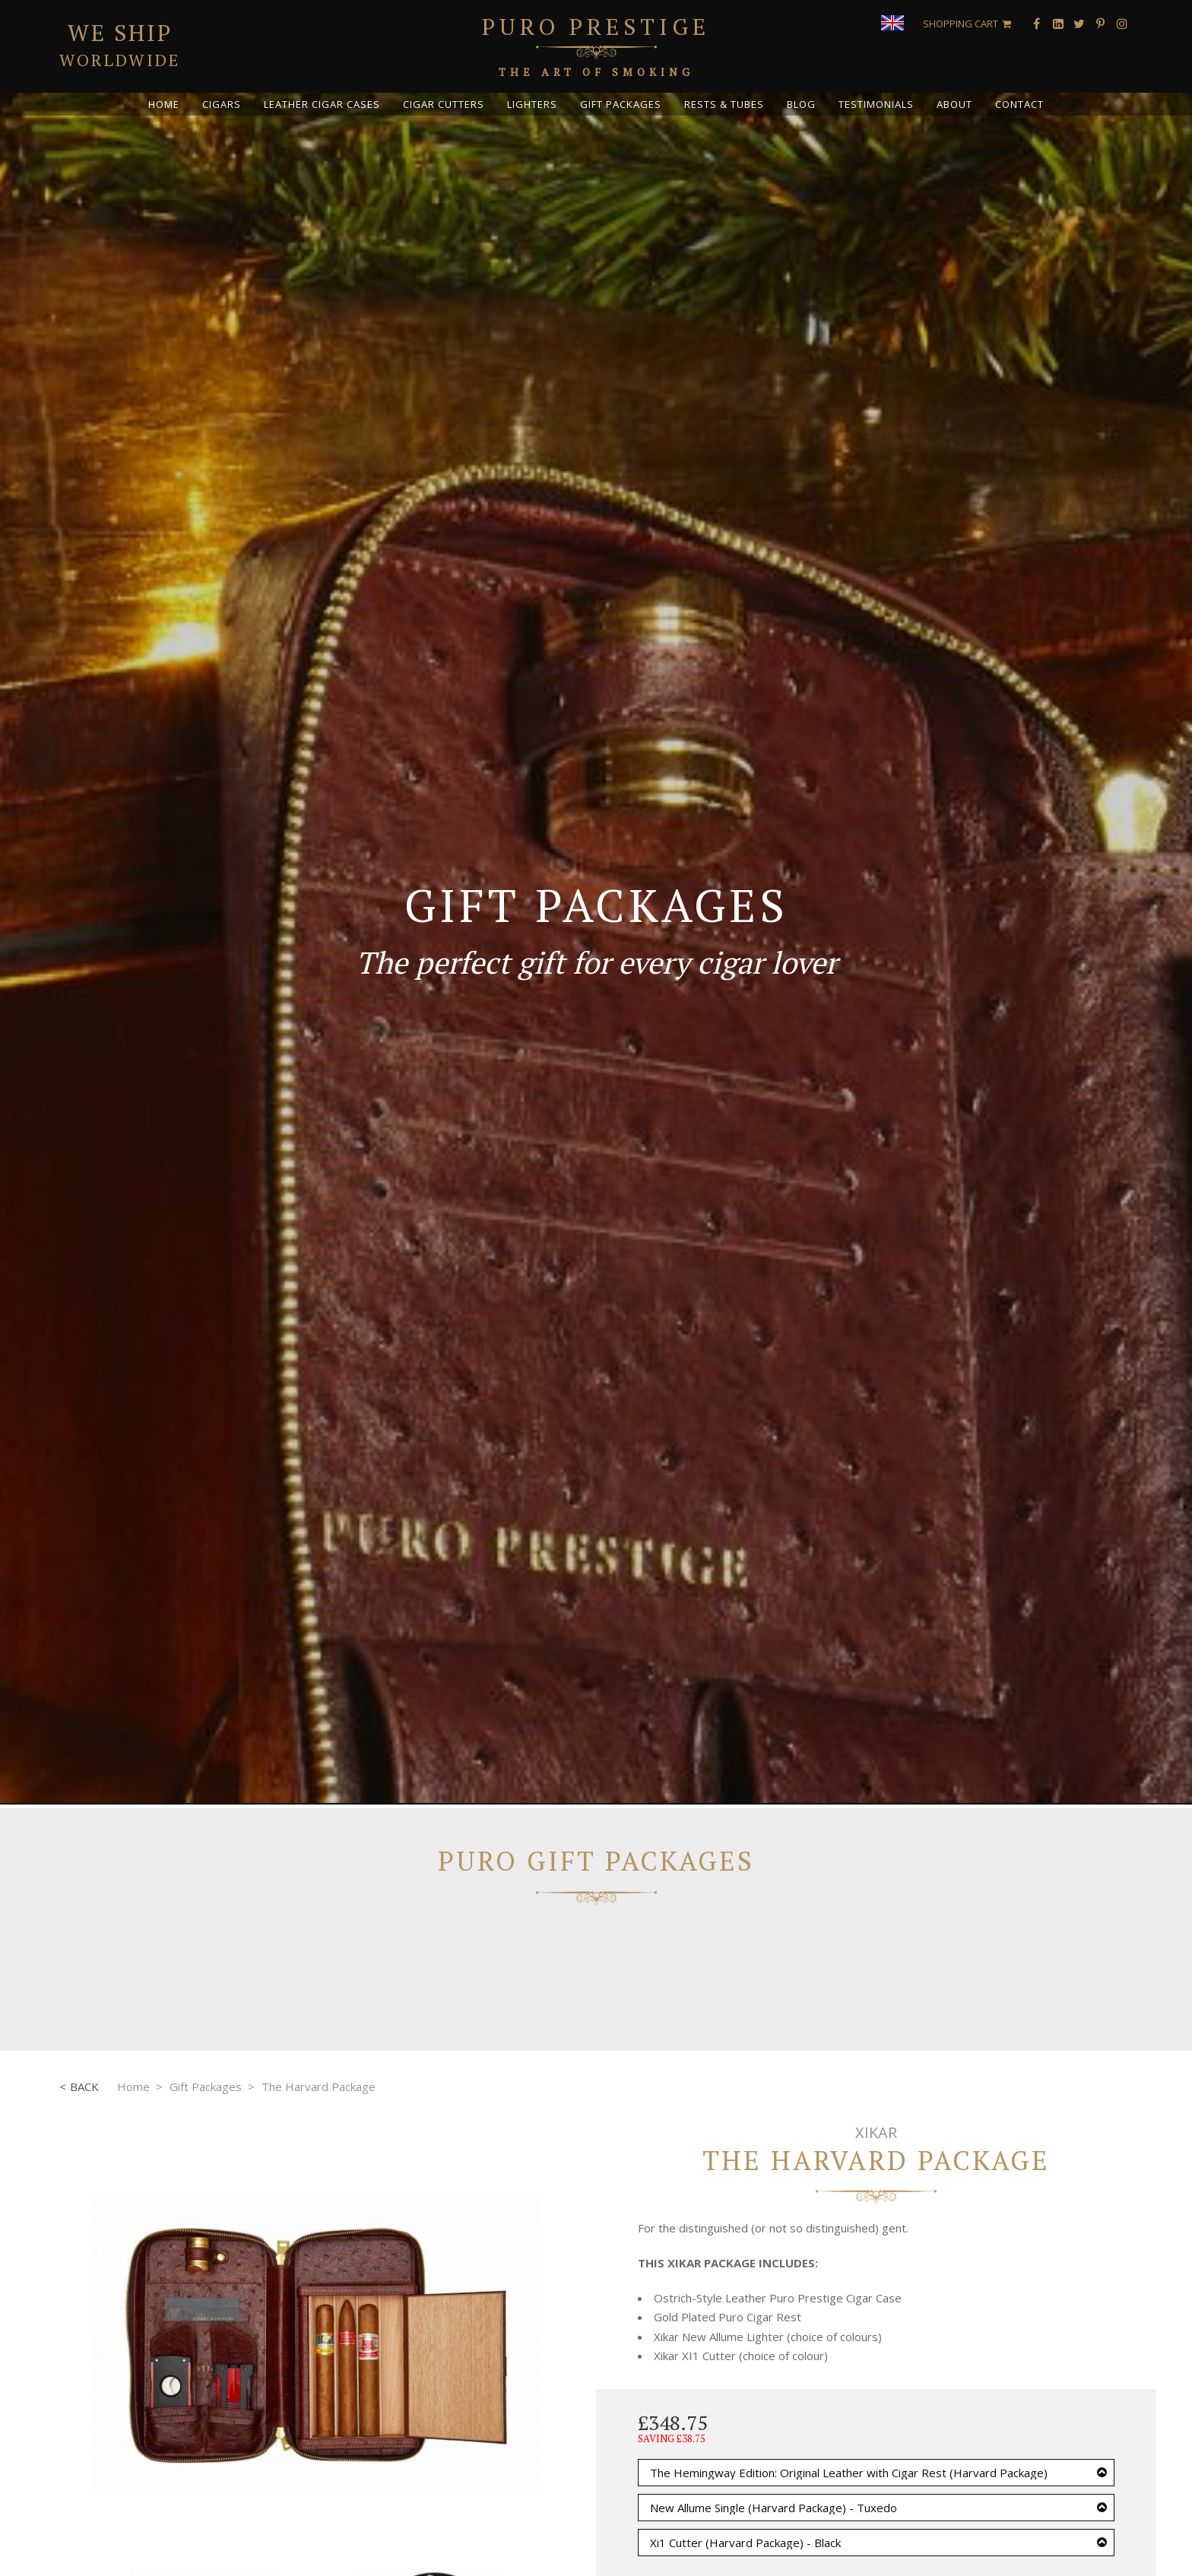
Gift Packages (620, 104)
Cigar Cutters (443, 104)
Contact (1019, 104)
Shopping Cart (960, 23)
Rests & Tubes (724, 104)
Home (163, 104)
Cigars (221, 104)
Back (84, 2086)
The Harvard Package (319, 2086)
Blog (801, 104)
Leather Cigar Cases (322, 104)
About (954, 104)
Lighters (532, 104)
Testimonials (876, 104)
